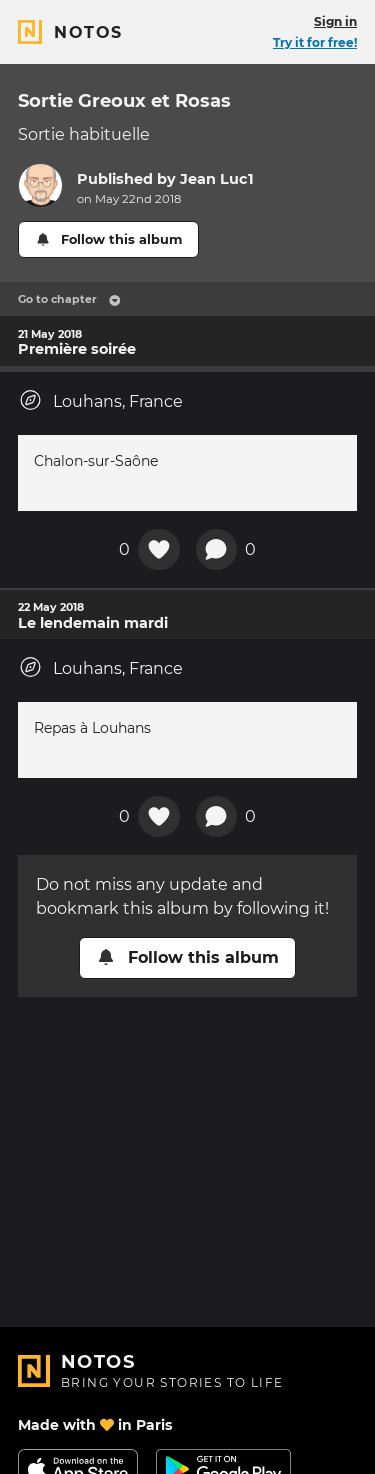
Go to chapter (69, 299)
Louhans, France (100, 400)
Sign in (335, 21)
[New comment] (217, 550)
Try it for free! (315, 42)
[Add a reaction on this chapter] (159, 550)
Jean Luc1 (217, 179)
